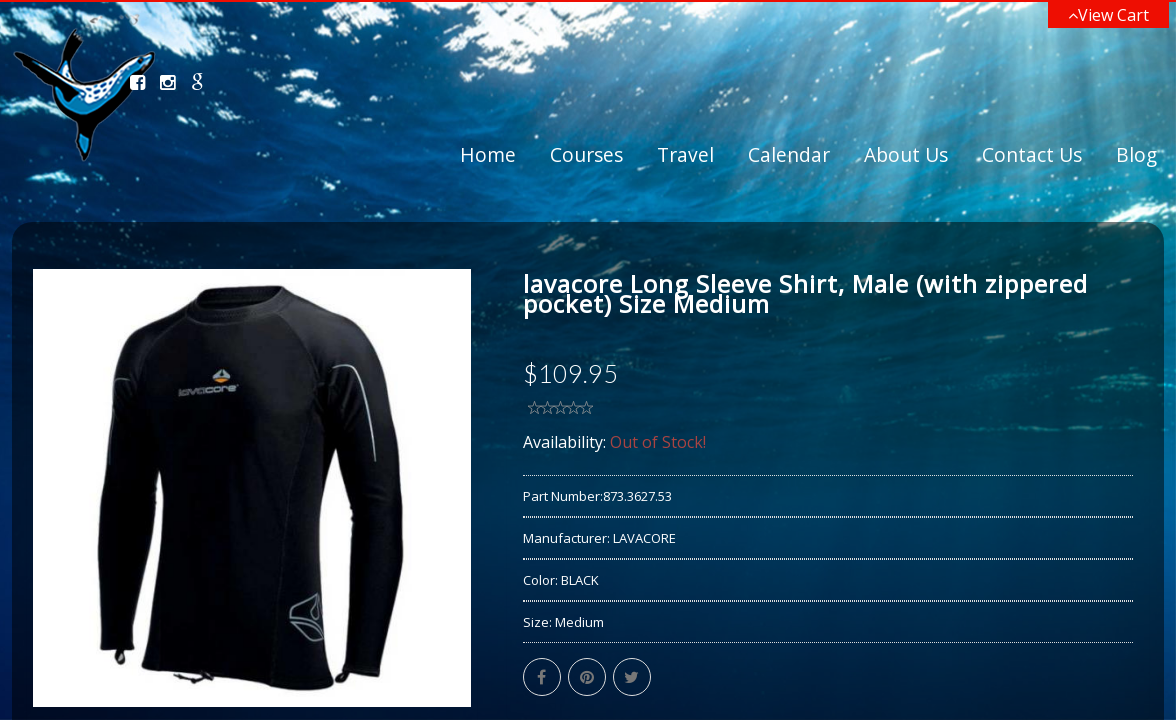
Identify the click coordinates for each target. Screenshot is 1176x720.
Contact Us (1032, 154)
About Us (906, 154)
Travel (685, 154)
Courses (586, 154)
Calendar (789, 154)
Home (488, 154)
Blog (1136, 154)
